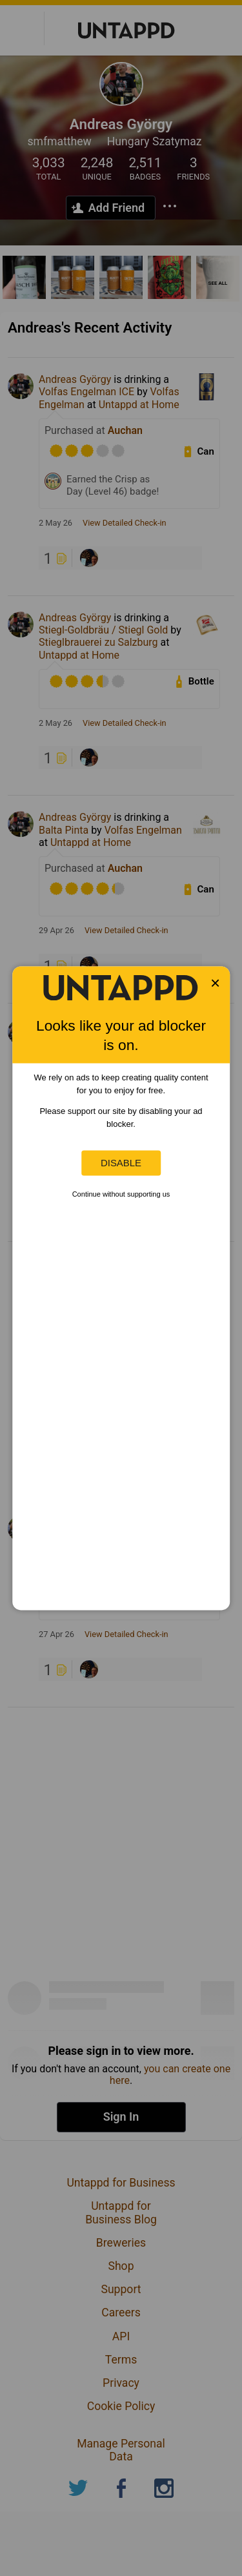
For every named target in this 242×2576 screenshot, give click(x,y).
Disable (121, 1162)
